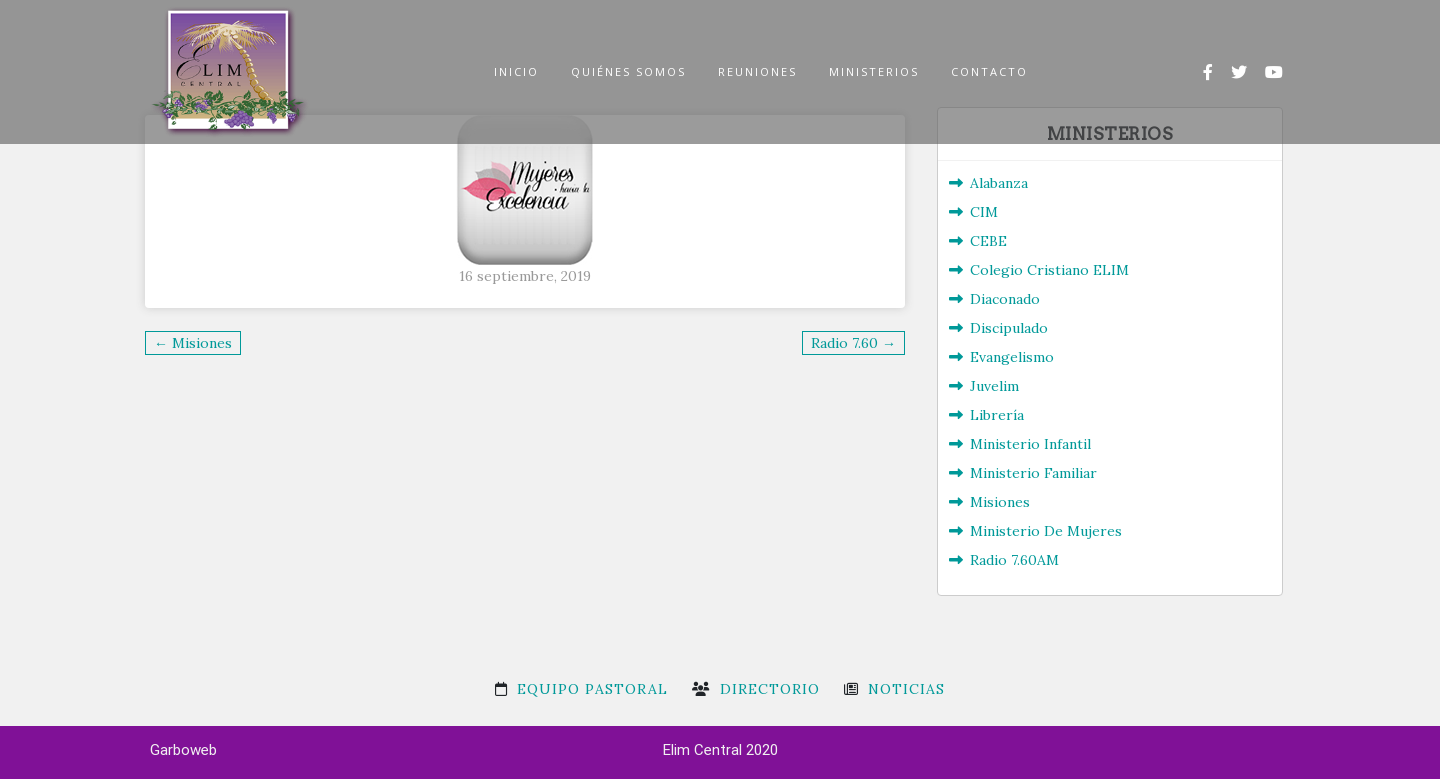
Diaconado (1005, 299)
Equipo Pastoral (592, 689)
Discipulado (1009, 328)
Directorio (770, 689)
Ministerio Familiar (1033, 473)
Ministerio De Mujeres (1046, 531)
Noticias (906, 689)
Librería (997, 415)
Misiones (1000, 502)
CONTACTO (989, 71)
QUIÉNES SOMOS (628, 71)
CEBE (988, 241)
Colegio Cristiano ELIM (1049, 270)
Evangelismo (1012, 357)
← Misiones (193, 343)
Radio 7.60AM (1014, 560)
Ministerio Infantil (1030, 444)
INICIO (516, 71)
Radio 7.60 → (853, 343)
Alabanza (999, 183)
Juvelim (994, 386)
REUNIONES (757, 71)
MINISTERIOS (874, 71)
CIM (984, 212)
